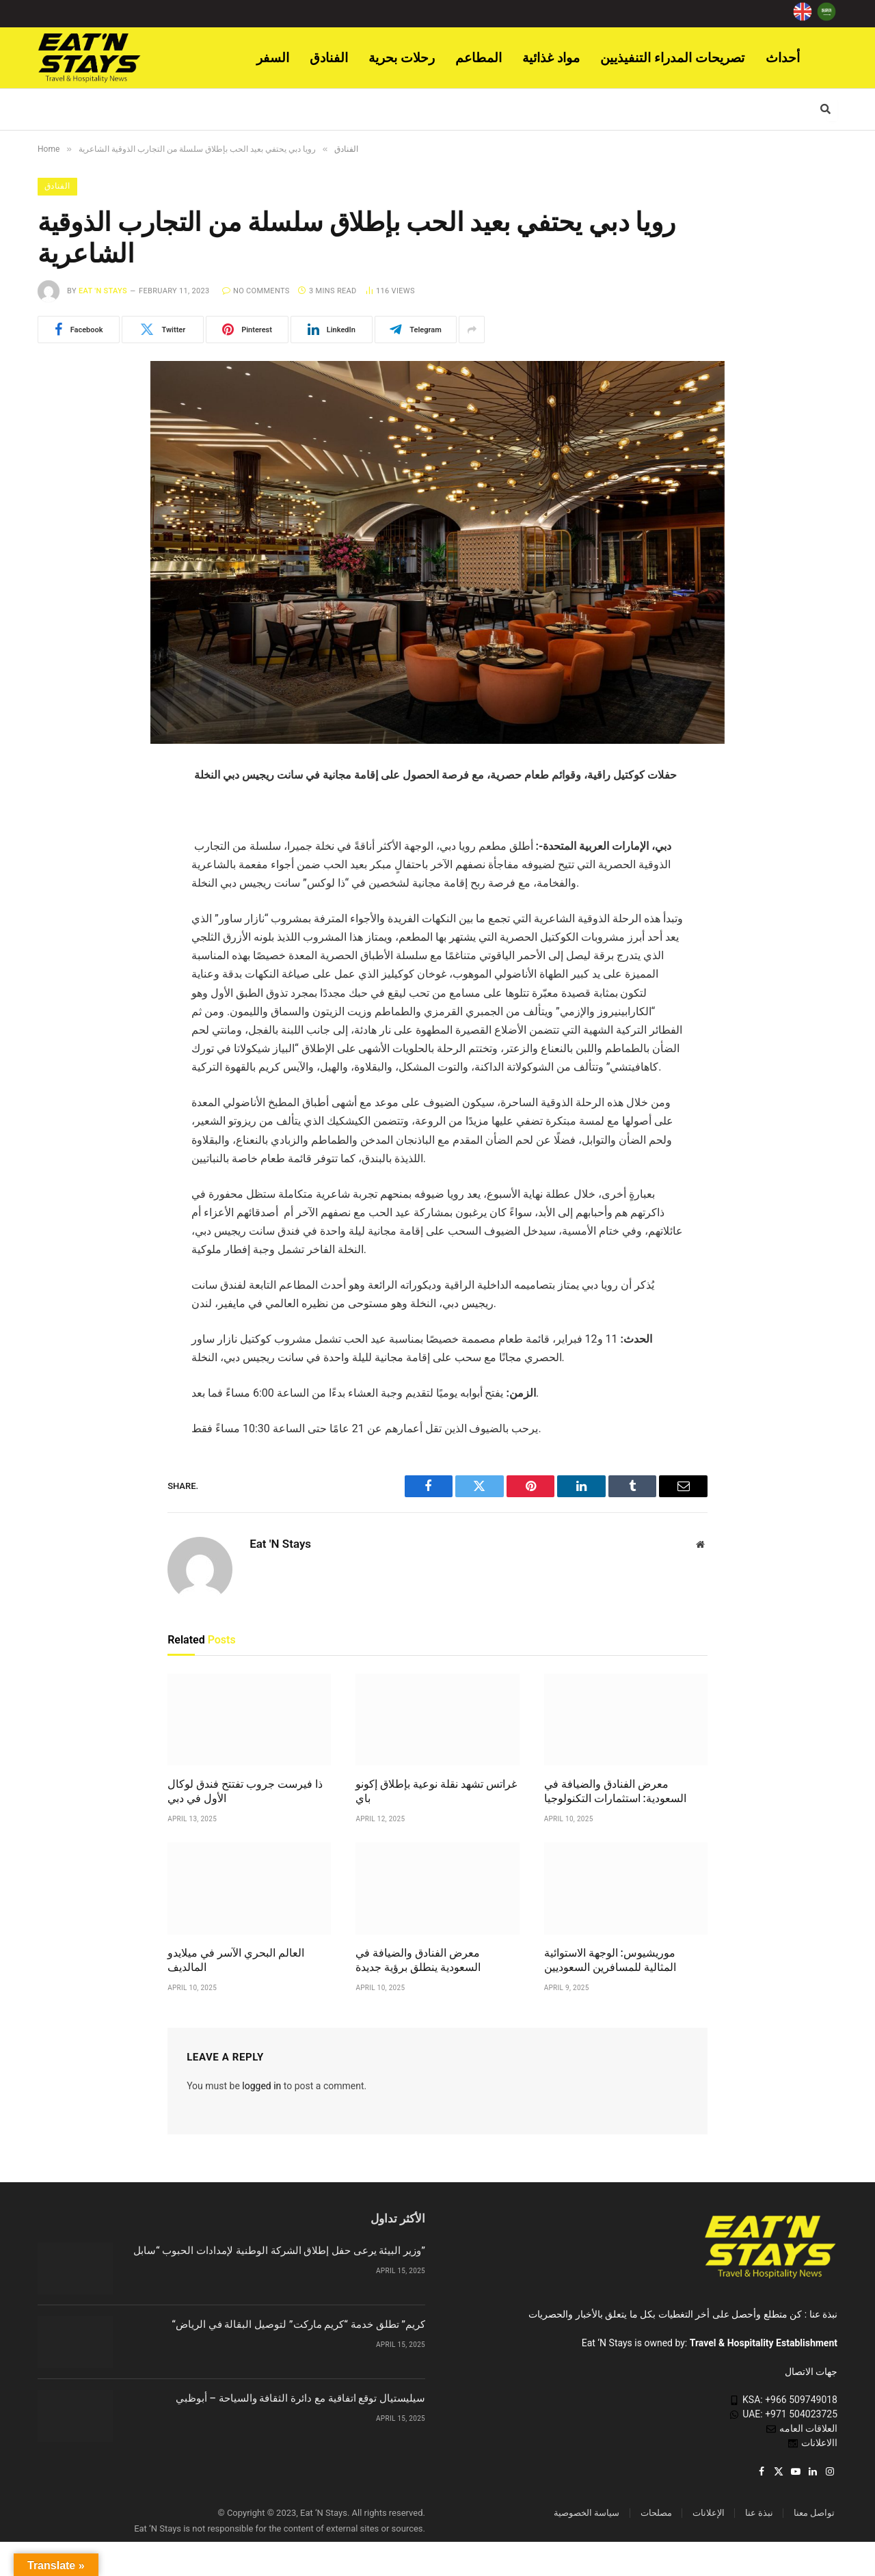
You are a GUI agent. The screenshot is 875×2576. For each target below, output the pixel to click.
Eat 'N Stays (103, 290)
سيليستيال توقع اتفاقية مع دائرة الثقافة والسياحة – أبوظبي (300, 2398)
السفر (272, 58)
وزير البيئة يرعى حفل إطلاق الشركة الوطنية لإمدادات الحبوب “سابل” (279, 2250)
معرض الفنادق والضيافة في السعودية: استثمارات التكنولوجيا (615, 1791)
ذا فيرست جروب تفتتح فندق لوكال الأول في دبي (245, 1791)
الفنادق (329, 58)
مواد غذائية (551, 58)
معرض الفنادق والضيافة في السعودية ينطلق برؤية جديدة (418, 1960)
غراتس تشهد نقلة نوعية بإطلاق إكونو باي (436, 1791)
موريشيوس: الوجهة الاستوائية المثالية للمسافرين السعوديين (610, 1960)
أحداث (783, 58)
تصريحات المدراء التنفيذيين (672, 58)
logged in (261, 2085)
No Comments (256, 290)
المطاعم (478, 58)
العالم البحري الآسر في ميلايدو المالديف (235, 1960)
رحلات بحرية (401, 58)
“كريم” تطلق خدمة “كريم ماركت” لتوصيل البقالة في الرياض (298, 2324)
